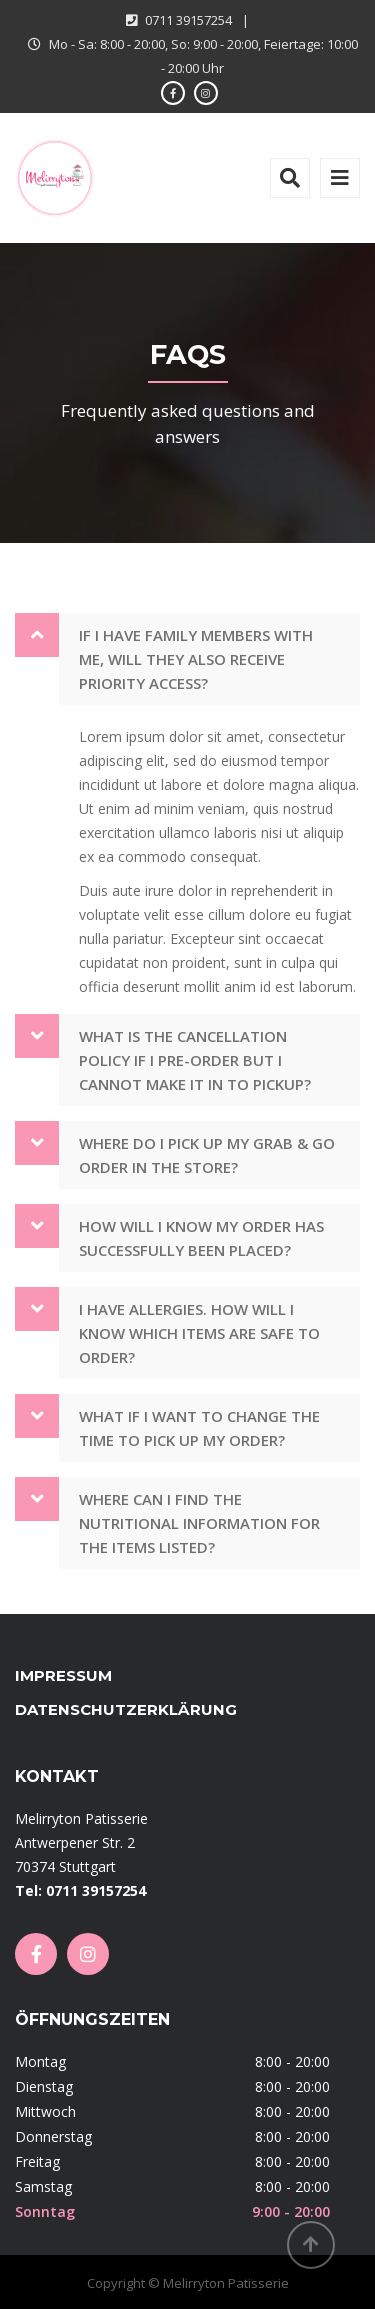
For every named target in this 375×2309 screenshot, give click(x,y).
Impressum (63, 1675)
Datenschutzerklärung (126, 1709)
